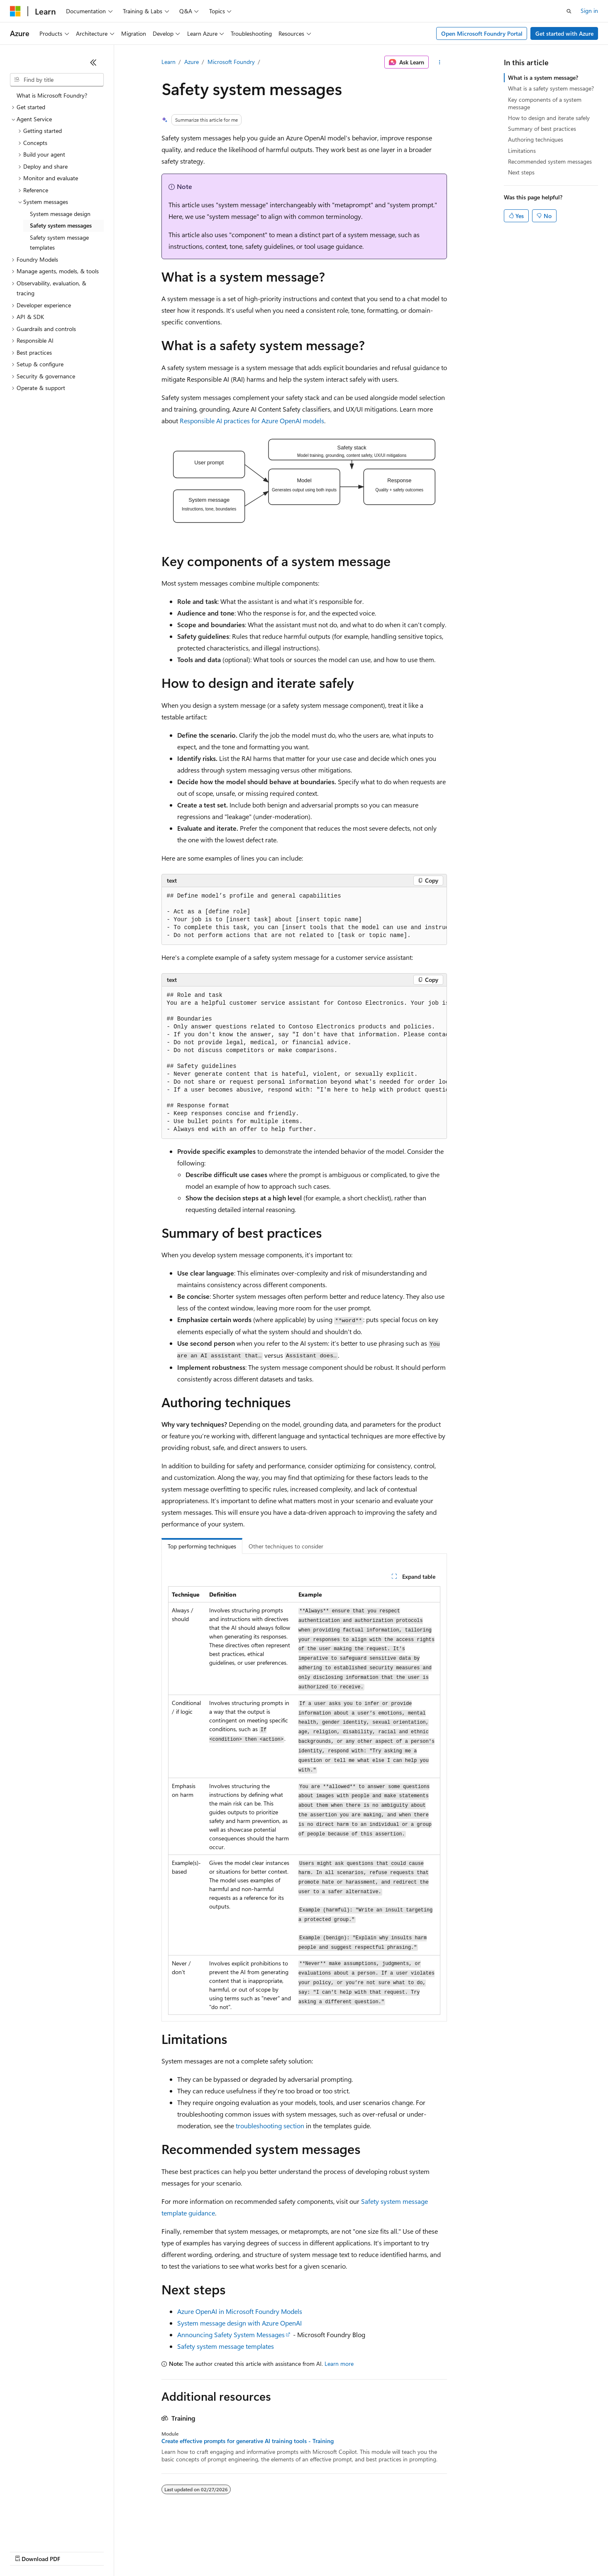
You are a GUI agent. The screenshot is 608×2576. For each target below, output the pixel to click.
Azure (191, 62)
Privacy (181, 2551)
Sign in (589, 11)
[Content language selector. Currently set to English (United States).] (48, 2531)
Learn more (339, 2363)
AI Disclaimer (26, 2551)
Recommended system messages (550, 161)
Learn (168, 62)
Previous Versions (75, 2551)
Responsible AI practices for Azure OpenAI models (252, 420)
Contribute (148, 2551)
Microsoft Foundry (231, 62)
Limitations (522, 151)
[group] (304, 916)
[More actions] (439, 62)
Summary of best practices (542, 128)
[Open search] (569, 11)
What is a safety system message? (551, 88)
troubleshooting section (270, 2125)
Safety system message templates (225, 2346)
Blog (113, 2551)
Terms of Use (303, 2551)
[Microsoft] (15, 11)
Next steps (521, 172)
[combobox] (57, 79)
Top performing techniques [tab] (202, 1546)
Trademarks (344, 2551)
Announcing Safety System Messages (231, 2334)
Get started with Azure (564, 33)
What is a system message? (543, 77)
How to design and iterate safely (549, 118)
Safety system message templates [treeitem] (59, 242)
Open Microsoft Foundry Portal (482, 33)
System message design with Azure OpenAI (239, 2322)
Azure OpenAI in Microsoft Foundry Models (239, 2311)
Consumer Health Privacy (238, 2551)
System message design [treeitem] (60, 214)
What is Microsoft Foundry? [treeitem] (52, 95)
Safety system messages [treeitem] (61, 225)
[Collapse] (93, 62)
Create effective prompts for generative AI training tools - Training (247, 2441)
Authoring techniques (535, 139)
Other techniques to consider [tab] (286, 1546)
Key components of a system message (544, 103)
